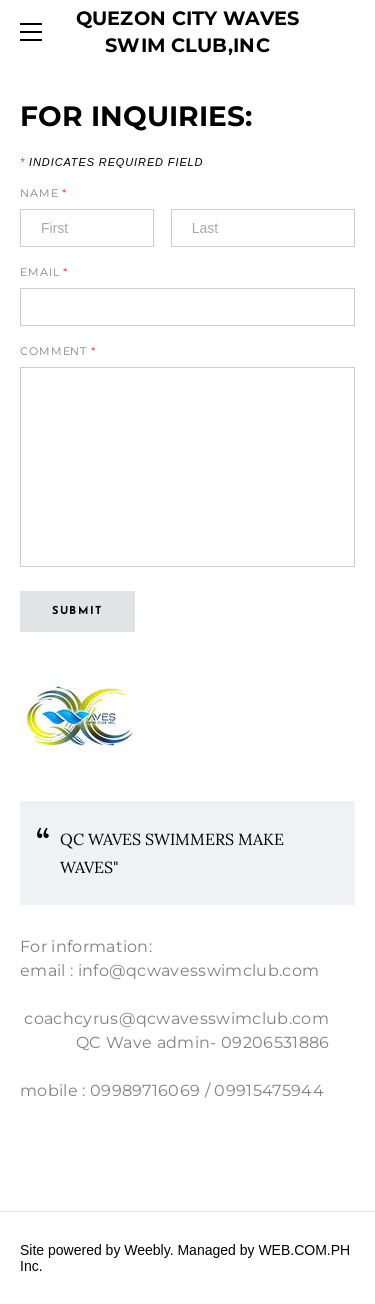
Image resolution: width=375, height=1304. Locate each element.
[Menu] (35, 32)
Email (44, 272)
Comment (58, 351)
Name (43, 193)
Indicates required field (111, 162)
